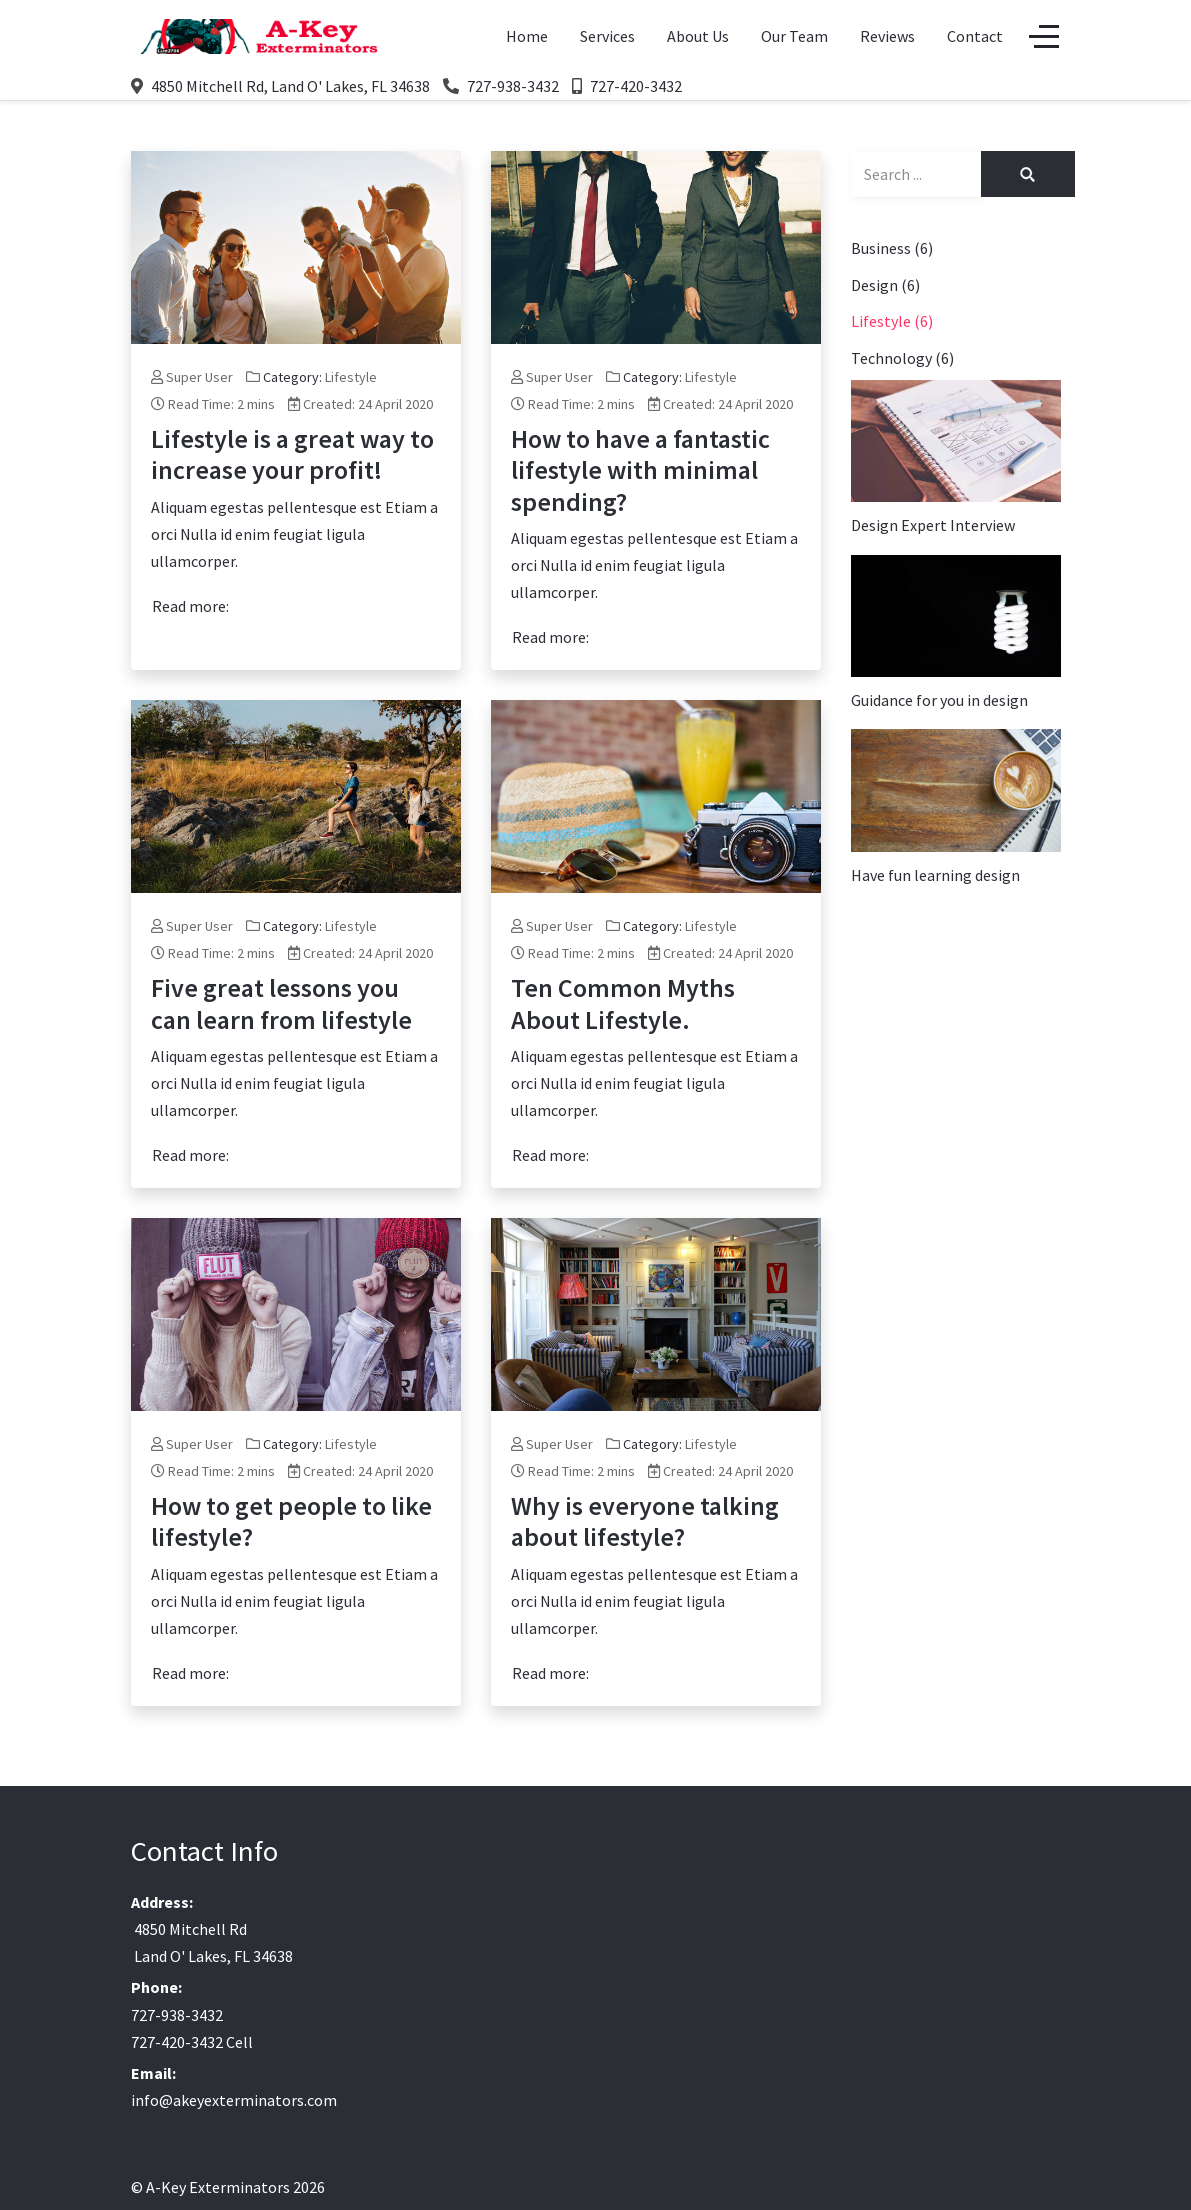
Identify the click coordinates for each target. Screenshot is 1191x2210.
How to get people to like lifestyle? (291, 1521)
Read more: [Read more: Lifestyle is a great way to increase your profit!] (190, 606)
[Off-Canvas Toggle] (1044, 37)
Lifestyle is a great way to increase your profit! (292, 454)
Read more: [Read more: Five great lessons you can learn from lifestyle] (190, 1155)
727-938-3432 (513, 86)
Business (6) (892, 248)
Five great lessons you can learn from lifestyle (281, 1003)
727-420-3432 (636, 86)
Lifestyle (351, 377)
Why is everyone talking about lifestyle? (645, 1521)
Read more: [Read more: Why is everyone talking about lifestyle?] (550, 1673)
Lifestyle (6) (892, 321)
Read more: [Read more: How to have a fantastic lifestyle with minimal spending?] (550, 637)
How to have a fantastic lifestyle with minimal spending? (640, 469)
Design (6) (885, 285)
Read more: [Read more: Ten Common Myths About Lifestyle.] (550, 1155)
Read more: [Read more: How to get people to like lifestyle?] (190, 1673)
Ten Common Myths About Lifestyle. (623, 1003)
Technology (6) (902, 358)
